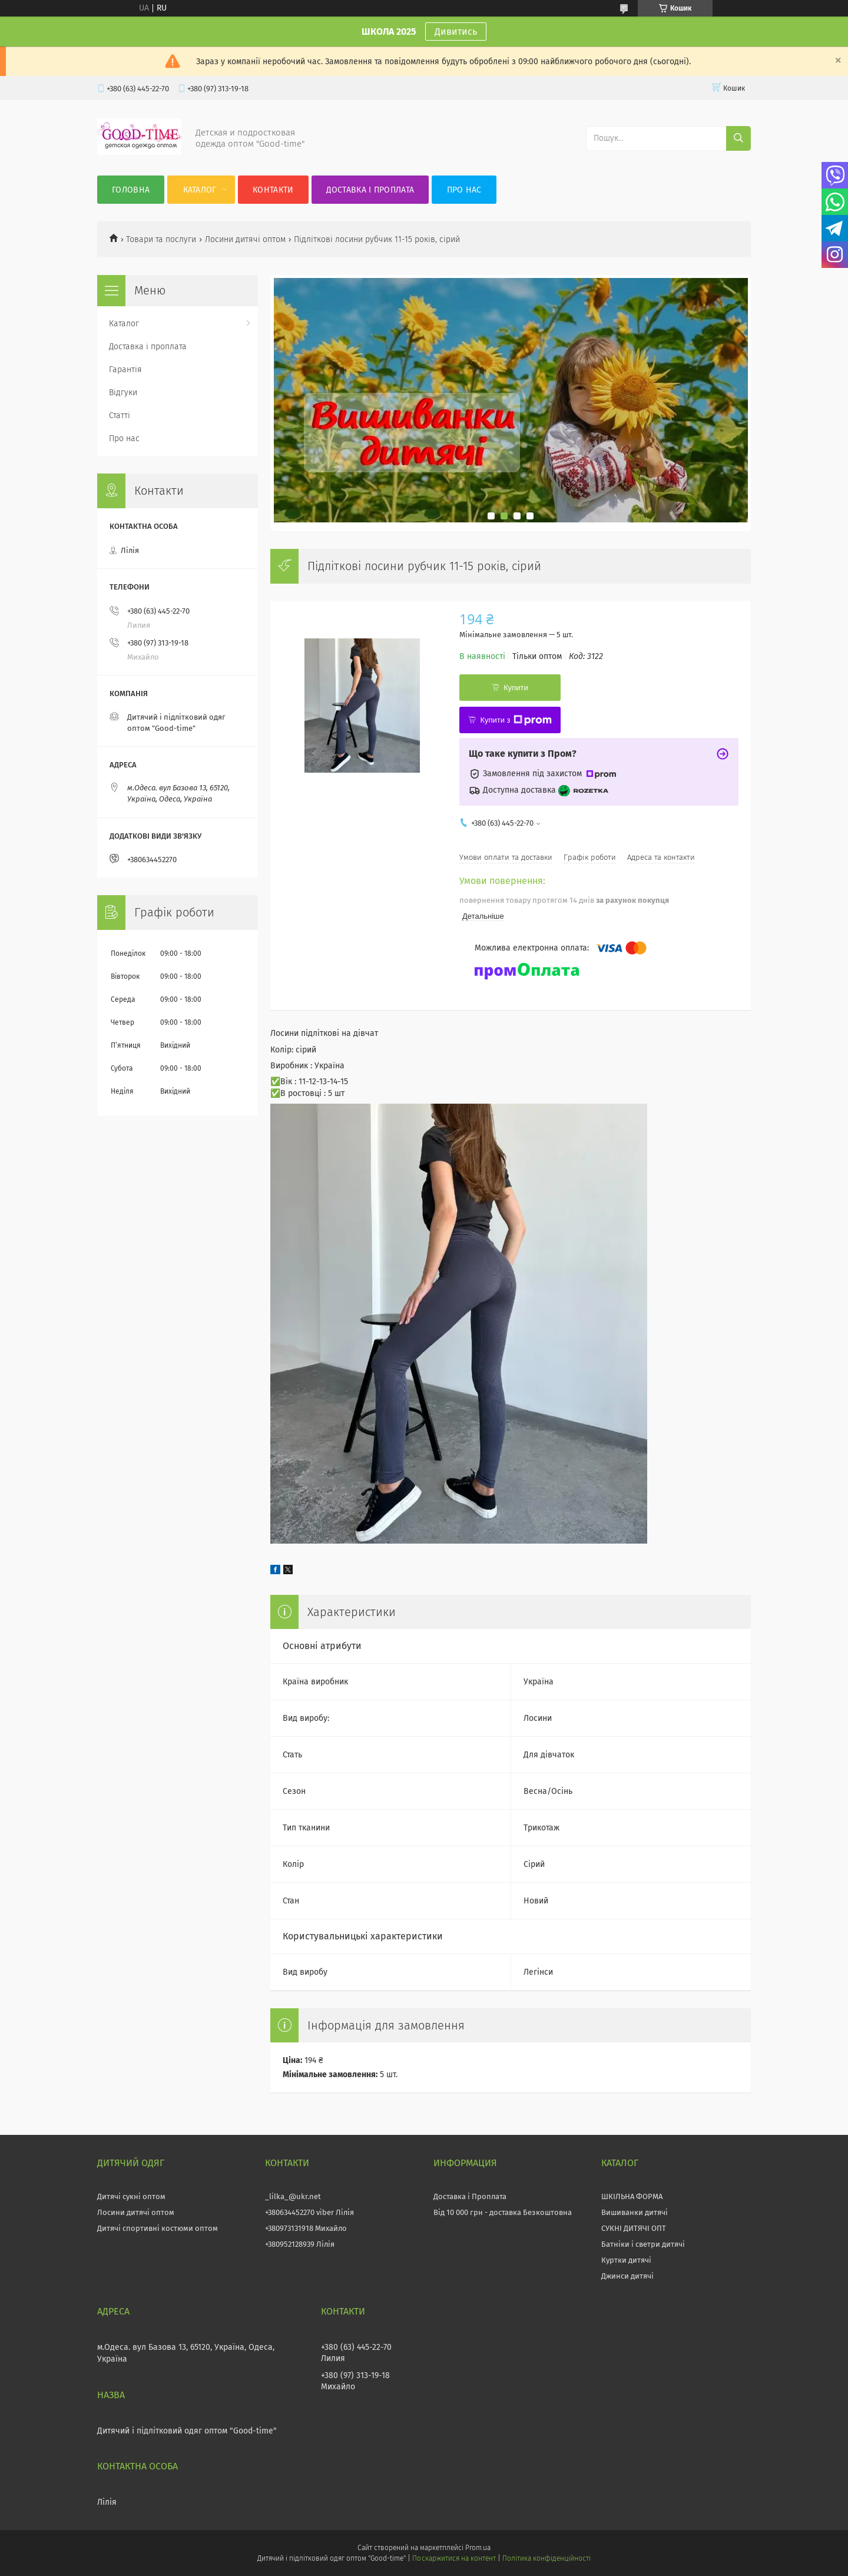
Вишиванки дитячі (634, 2212)
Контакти (273, 190)
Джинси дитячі (627, 2276)
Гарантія (125, 370)
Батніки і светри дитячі (643, 2244)
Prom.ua (478, 2548)
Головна (131, 190)
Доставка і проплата (370, 190)
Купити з (515, 720)
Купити (516, 687)
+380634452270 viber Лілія (309, 2212)
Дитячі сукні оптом (131, 2196)
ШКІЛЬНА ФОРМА (631, 2196)
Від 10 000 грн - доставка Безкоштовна (502, 2212)
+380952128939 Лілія (299, 2244)
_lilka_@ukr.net (293, 2196)
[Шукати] (738, 138)
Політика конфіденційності (546, 2558)
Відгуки (123, 393)
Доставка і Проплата (469, 2196)
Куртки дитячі (626, 2260)
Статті (119, 415)
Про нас (464, 190)
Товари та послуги (161, 239)
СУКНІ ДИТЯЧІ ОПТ (633, 2228)
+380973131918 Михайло (306, 2228)
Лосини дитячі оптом (245, 239)
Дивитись (456, 31)
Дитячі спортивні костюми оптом (157, 2228)
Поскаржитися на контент (453, 2558)
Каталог (200, 190)
